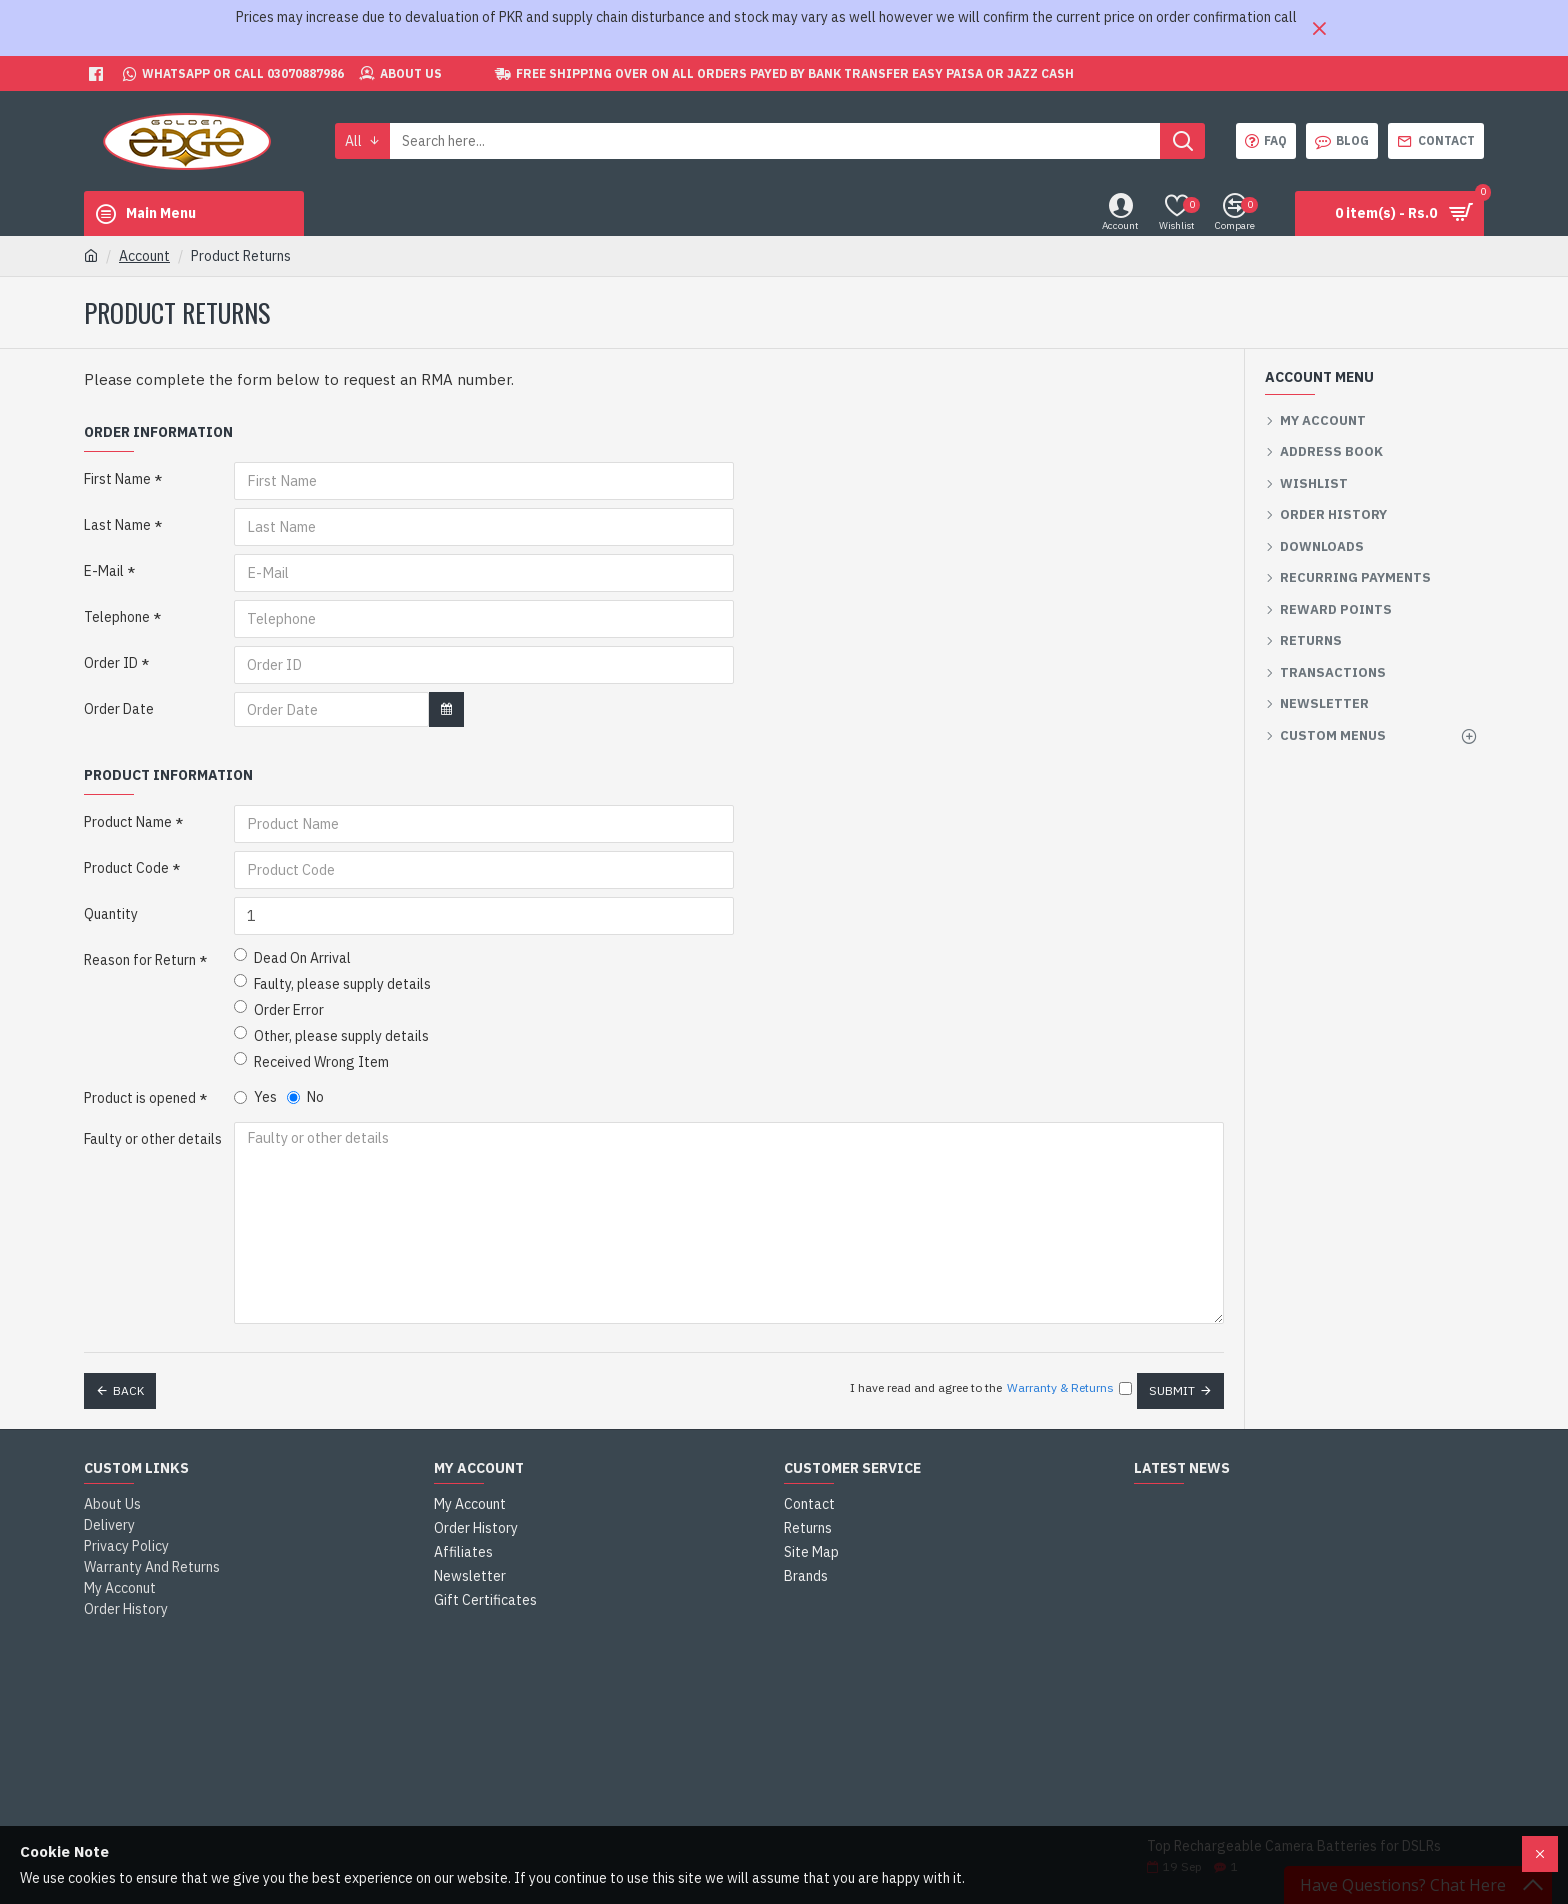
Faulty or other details (153, 1139)
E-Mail (104, 571)
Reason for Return (140, 960)
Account (144, 256)
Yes (255, 1097)
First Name (117, 479)
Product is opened (140, 1098)
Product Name (128, 822)
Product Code (126, 868)
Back (128, 1384)
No (305, 1097)
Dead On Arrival (292, 957)
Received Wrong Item (311, 1061)
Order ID (111, 663)
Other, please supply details (331, 1035)
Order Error (279, 1009)
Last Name (117, 525)
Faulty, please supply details (332, 983)
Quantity (111, 914)
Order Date (119, 709)
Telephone (117, 617)
